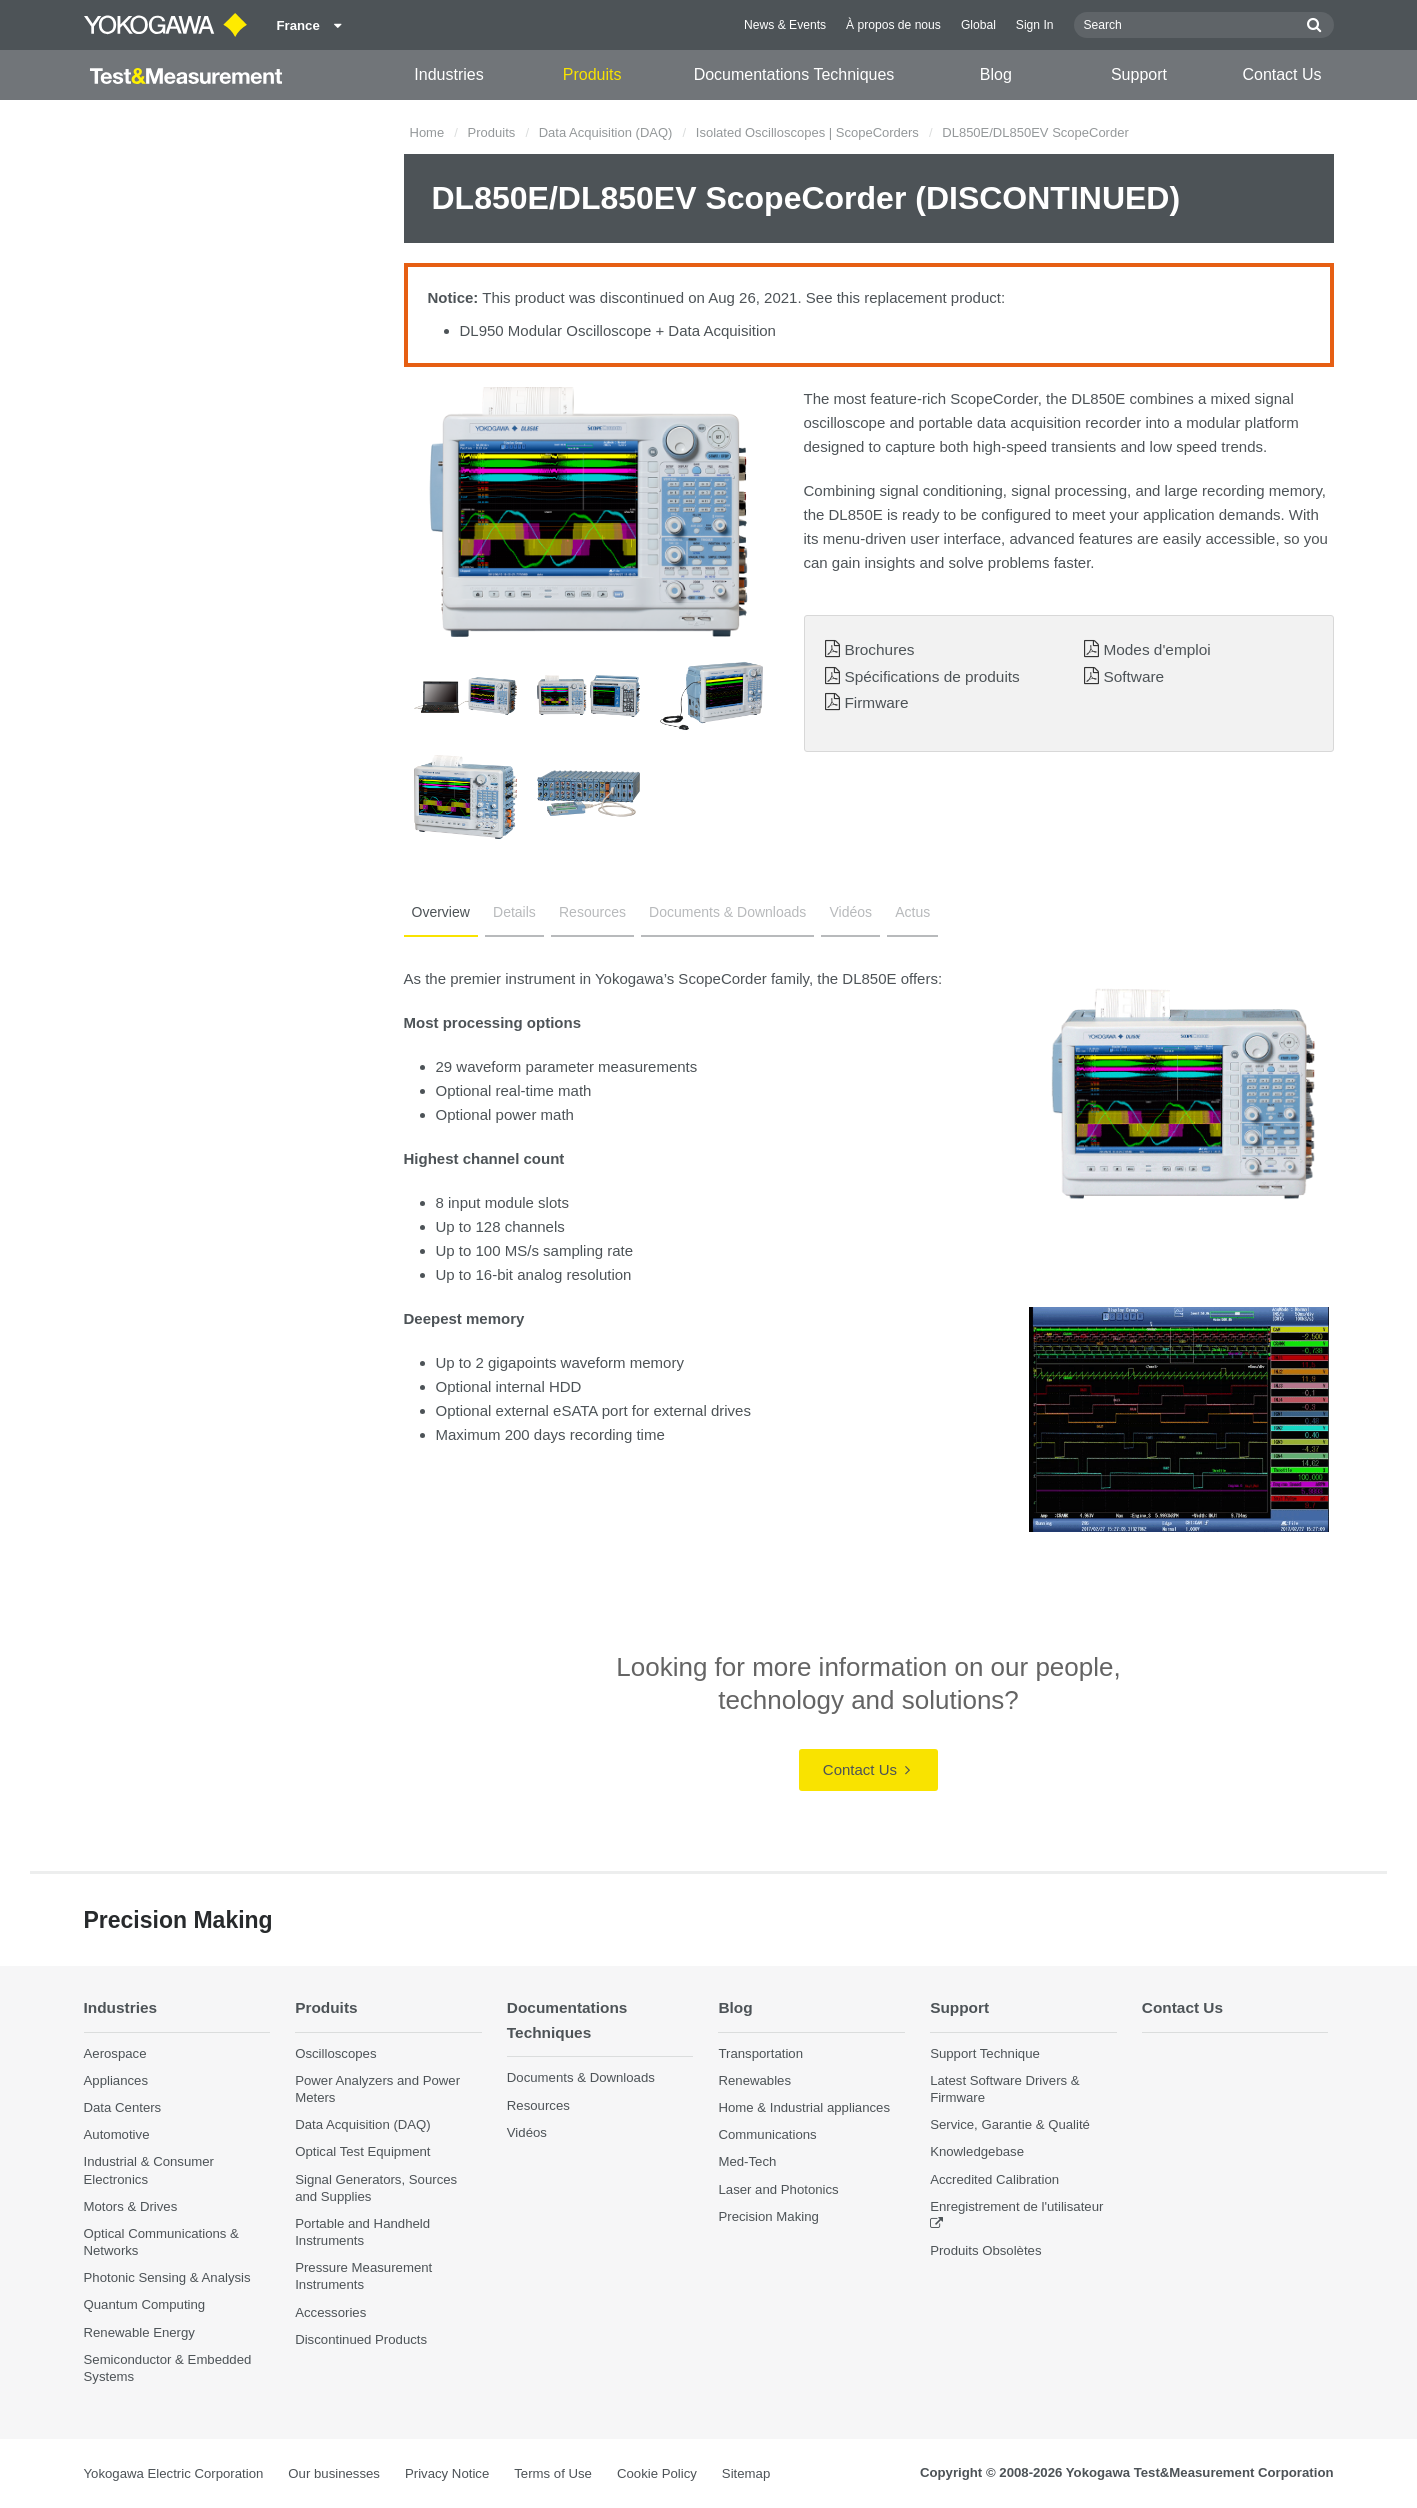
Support (1139, 74)
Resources (592, 912)
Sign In (1035, 25)
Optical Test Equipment (362, 2151)
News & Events (785, 25)
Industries (448, 74)
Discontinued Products (361, 2339)
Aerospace (115, 2053)
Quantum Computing (145, 2304)
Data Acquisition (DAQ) (606, 132)
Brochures (879, 649)
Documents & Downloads (727, 912)
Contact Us (1281, 74)
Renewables (754, 2080)
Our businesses (334, 2473)
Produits (592, 74)
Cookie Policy (657, 2473)
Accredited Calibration (994, 2179)
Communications (767, 2134)
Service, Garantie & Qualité (1010, 2124)
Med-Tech (747, 2161)
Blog (996, 74)
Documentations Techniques (794, 74)
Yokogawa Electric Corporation (174, 2473)
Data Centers (123, 2107)
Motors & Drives (131, 2206)
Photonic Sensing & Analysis (167, 2277)
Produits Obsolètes (985, 2250)
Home (427, 132)
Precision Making (768, 2216)
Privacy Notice (447, 2473)
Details (514, 912)
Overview (441, 912)
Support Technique (985, 2053)
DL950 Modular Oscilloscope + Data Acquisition (618, 330)
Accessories (330, 2312)
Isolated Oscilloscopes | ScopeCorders (807, 132)
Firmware (876, 702)
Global (978, 25)
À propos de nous (893, 25)
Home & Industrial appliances (804, 2107)
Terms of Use (553, 2473)
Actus (912, 912)
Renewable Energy (139, 2332)
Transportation (760, 2053)
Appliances (116, 2080)
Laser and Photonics (778, 2189)
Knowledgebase (977, 2151)
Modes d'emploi (1156, 649)
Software (1133, 676)
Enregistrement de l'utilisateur (1016, 2206)
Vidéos (850, 912)
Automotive (117, 2134)
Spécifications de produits (931, 676)
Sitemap (746, 2473)
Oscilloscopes (335, 2053)
